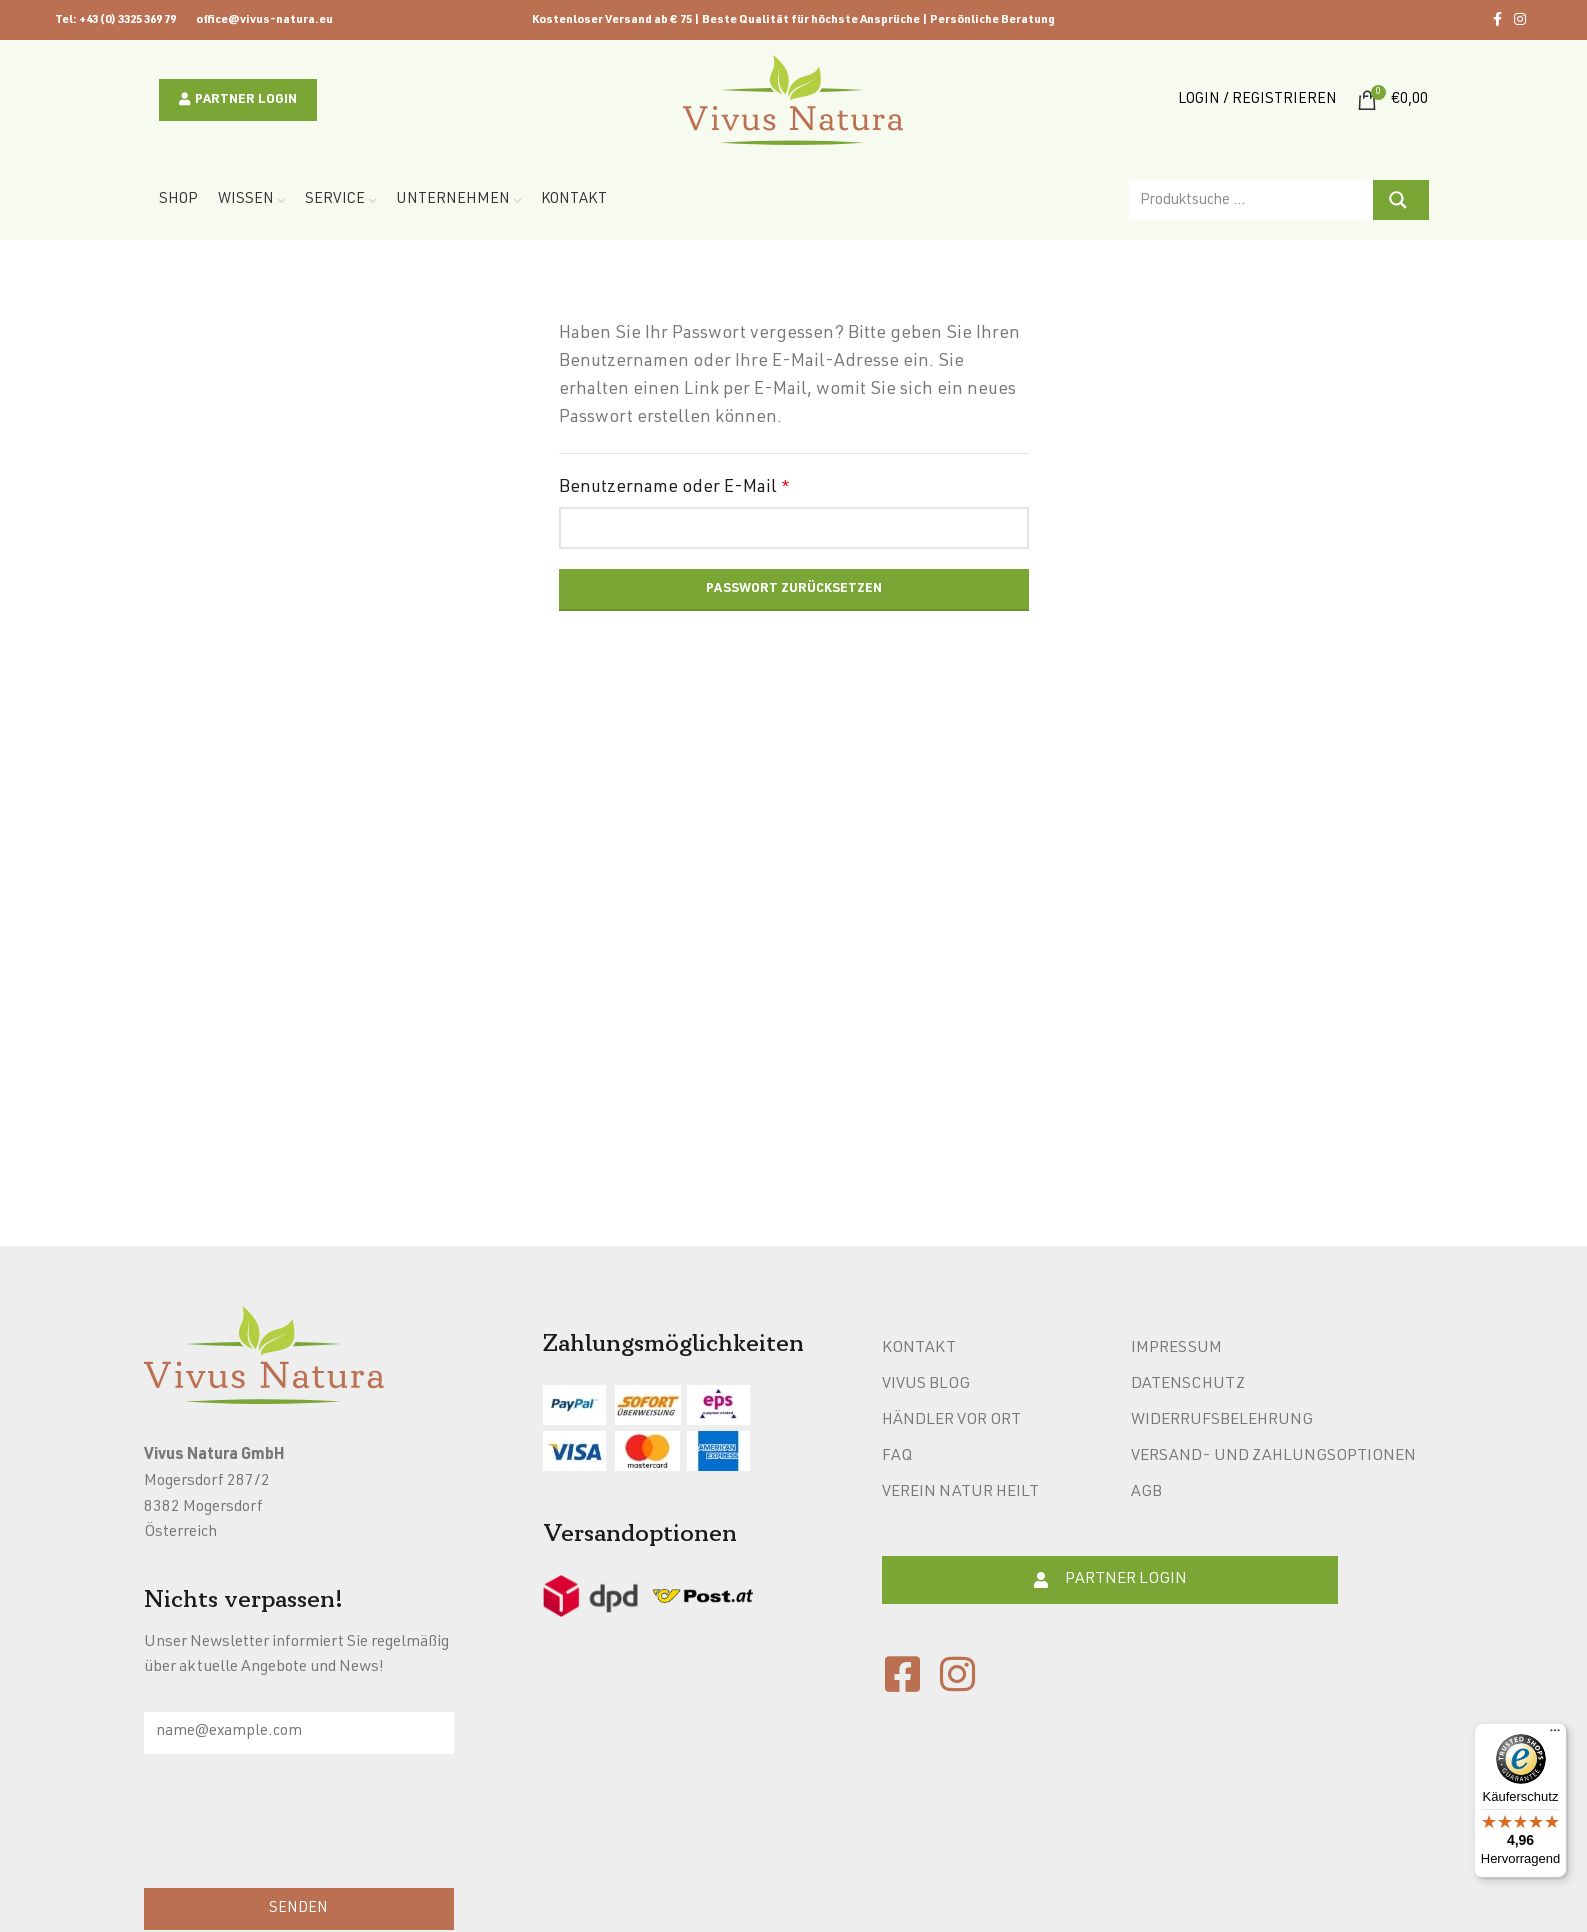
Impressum (1176, 1349)
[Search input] (1252, 200)
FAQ (897, 1457)
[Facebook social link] (1497, 20)
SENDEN (298, 1908)
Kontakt (919, 1349)
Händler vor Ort (951, 1421)
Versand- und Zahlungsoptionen (1273, 1457)
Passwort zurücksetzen (794, 589)
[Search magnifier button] (1401, 200)
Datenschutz (1188, 1385)
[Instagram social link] (1520, 20)
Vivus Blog (926, 1385)
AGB (1146, 1493)
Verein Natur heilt (960, 1493)
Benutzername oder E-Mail (674, 488)
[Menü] (1555, 1735)
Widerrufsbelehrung (1222, 1421)
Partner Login (238, 100)
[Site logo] (793, 101)
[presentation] (296, 1826)
